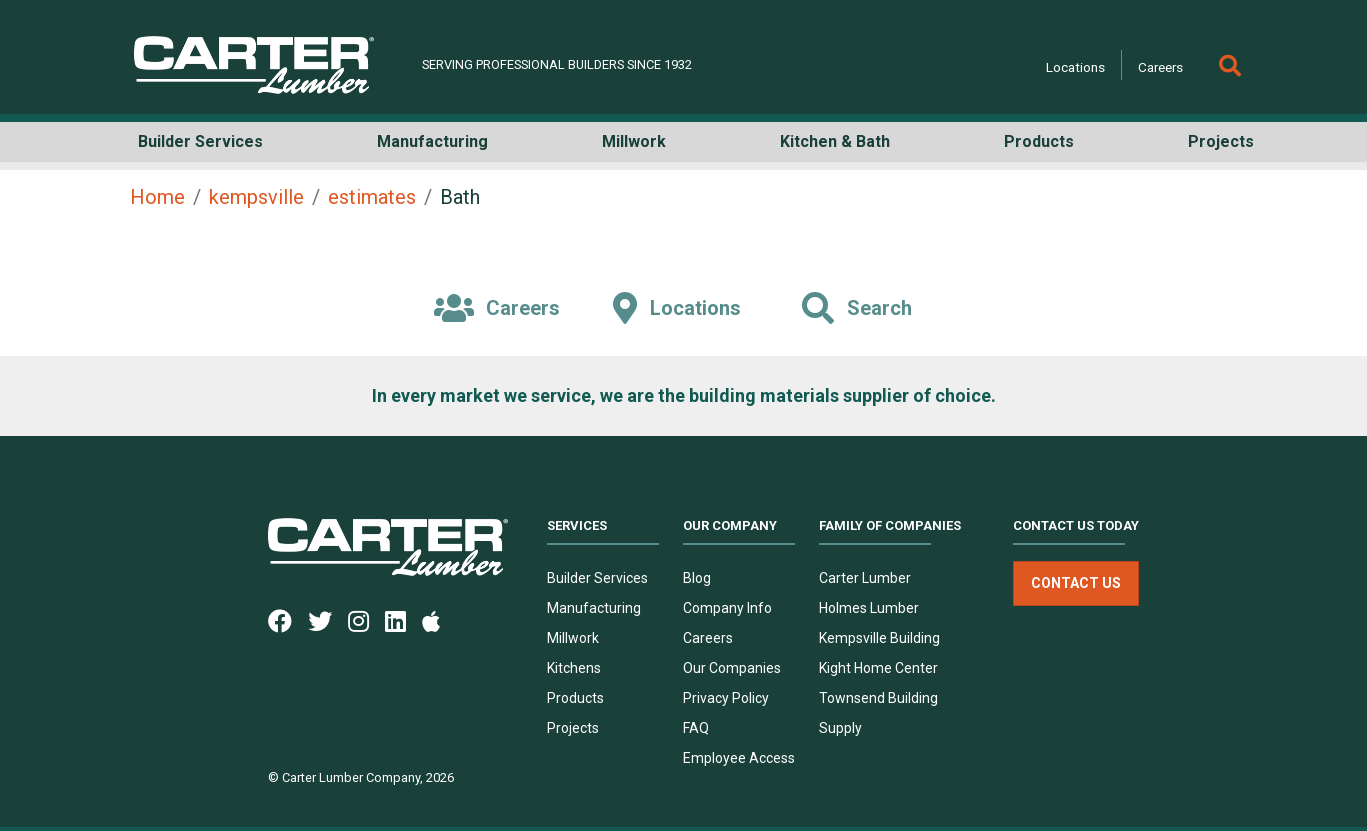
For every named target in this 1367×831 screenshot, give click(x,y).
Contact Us (1076, 583)
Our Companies (732, 668)
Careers (1160, 67)
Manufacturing (594, 608)
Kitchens (574, 668)
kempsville (256, 197)
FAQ (696, 728)
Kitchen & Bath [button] (835, 141)
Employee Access (739, 758)
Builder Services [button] (200, 141)
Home (157, 197)
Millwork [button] (634, 141)
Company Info (727, 608)
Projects (573, 728)
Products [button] (1039, 141)
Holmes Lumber (869, 608)
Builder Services (597, 578)
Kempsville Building (879, 638)
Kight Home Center (878, 668)
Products (575, 698)
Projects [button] (1221, 141)
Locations (1075, 67)
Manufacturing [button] (432, 141)
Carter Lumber (865, 578)
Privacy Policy (726, 698)
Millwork (573, 638)
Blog (697, 578)
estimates (372, 197)
